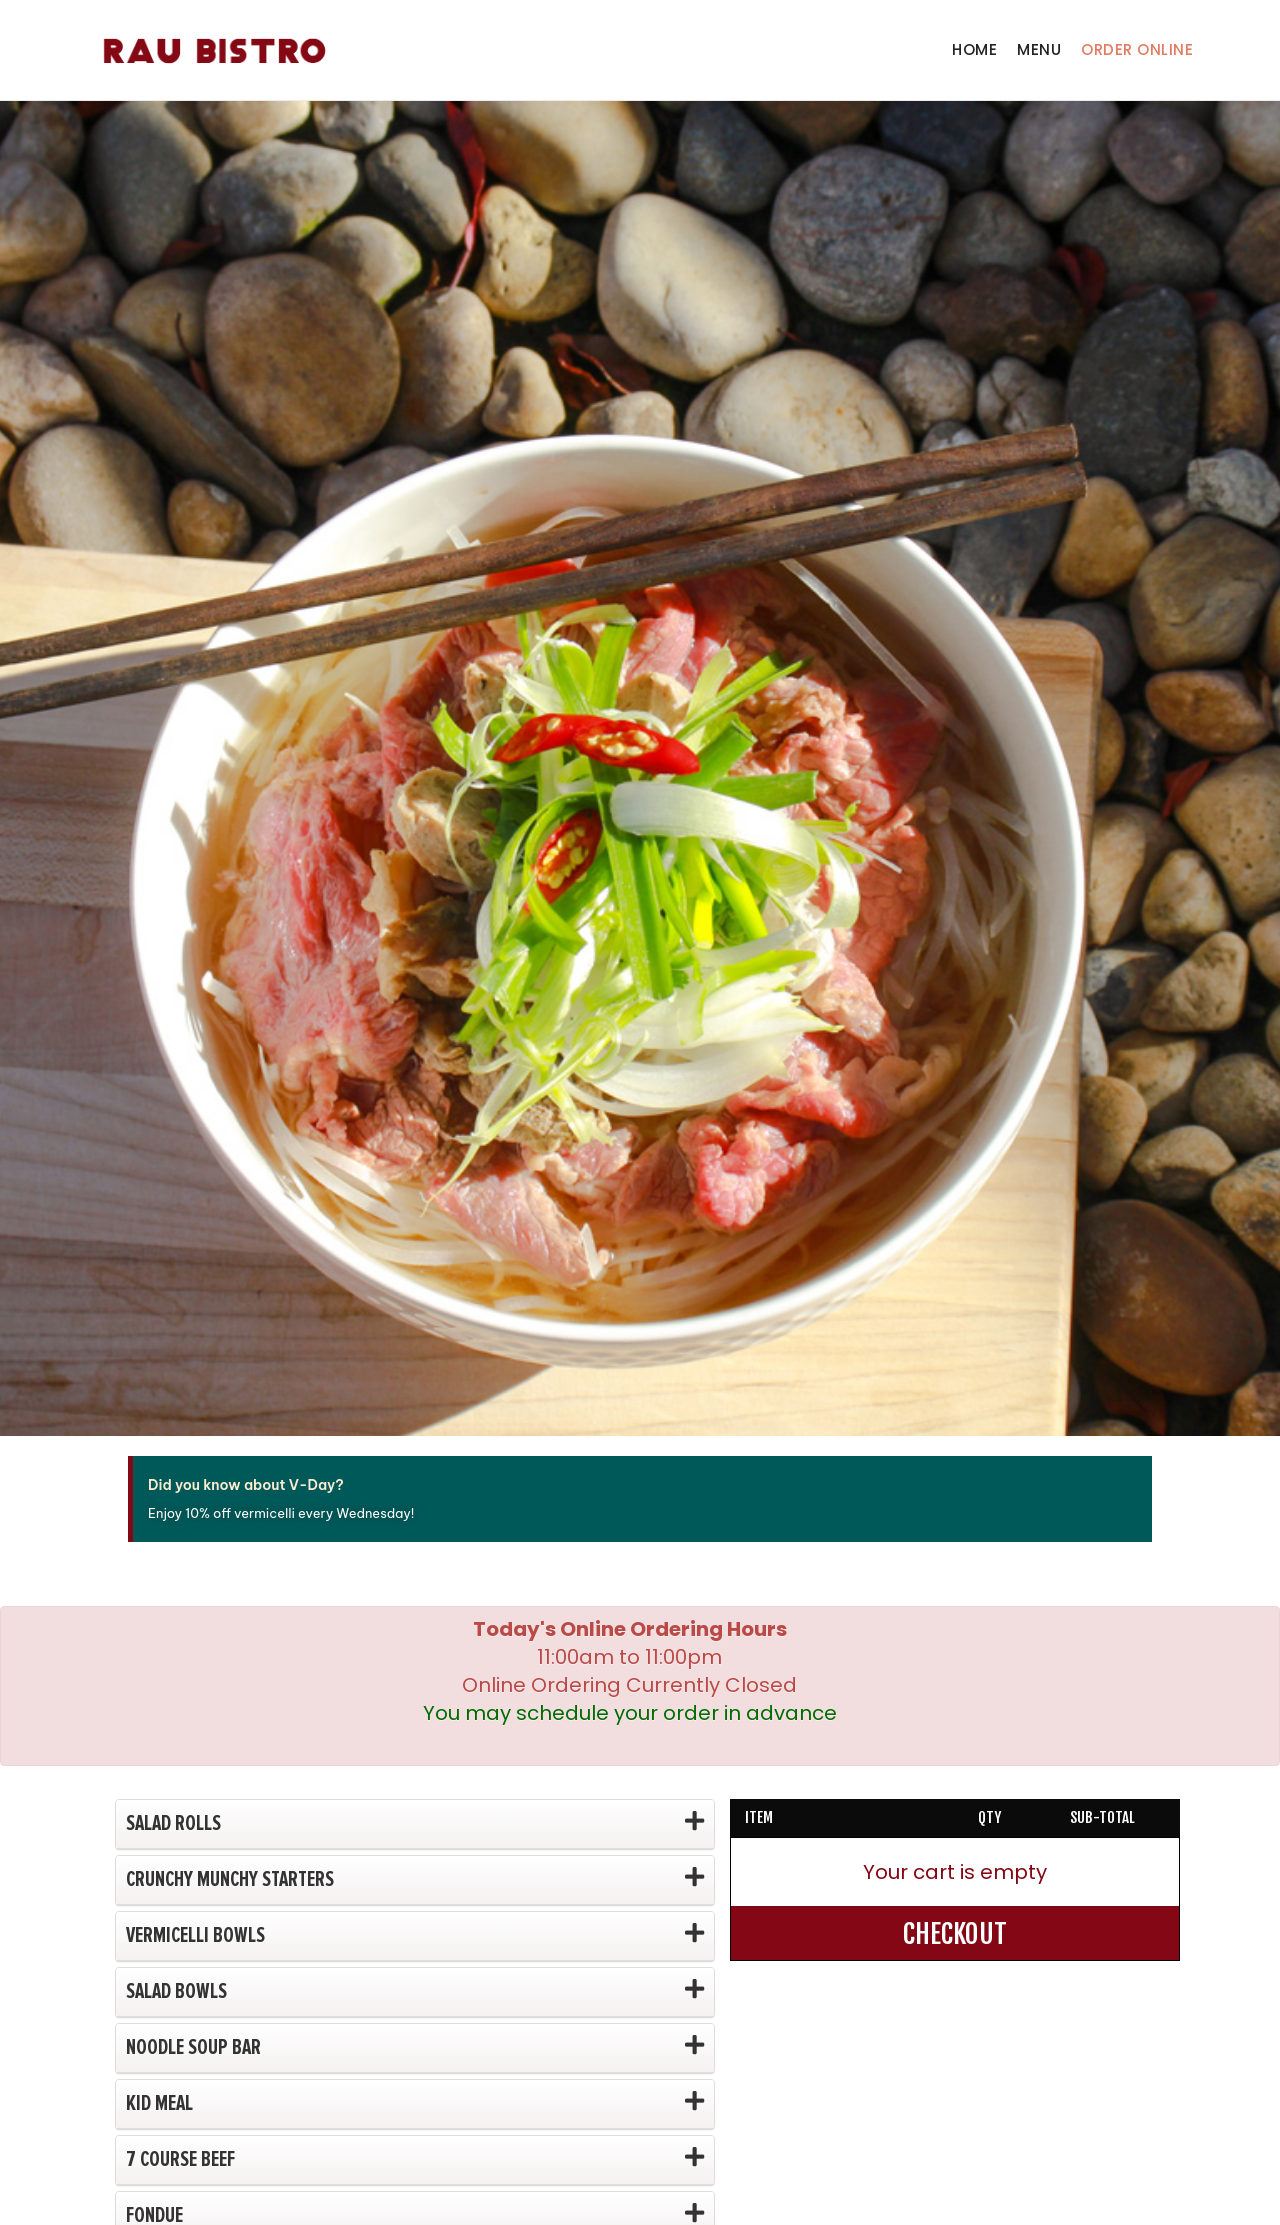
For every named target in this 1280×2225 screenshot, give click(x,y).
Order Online (1137, 49)
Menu (1039, 49)
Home (974, 49)
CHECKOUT (955, 1934)
